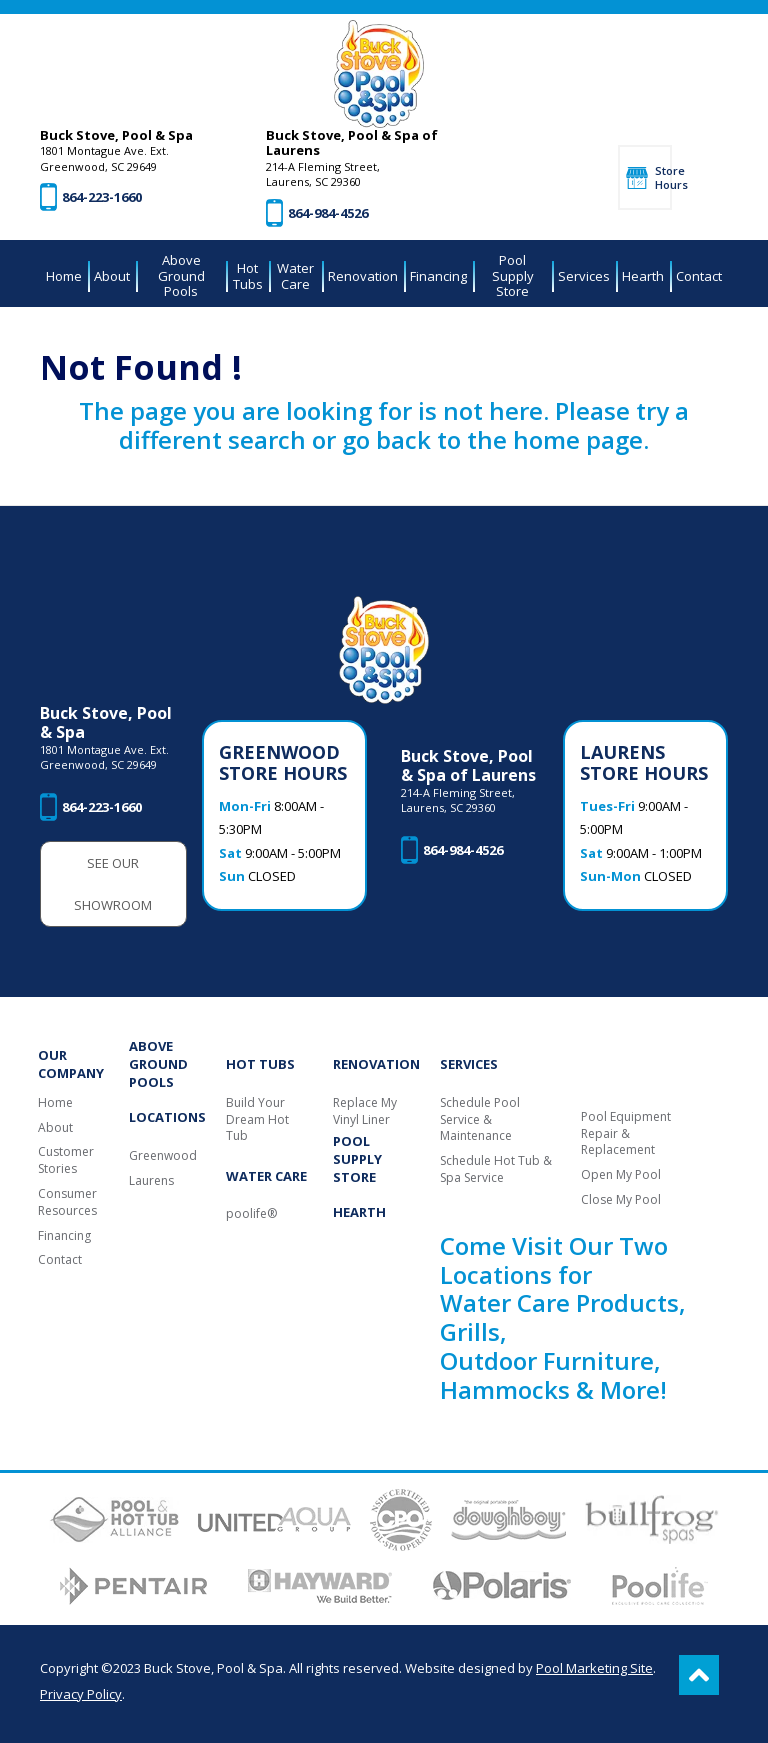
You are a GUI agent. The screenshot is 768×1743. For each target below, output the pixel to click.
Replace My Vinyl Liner (365, 1111)
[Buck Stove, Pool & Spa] (379, 74)
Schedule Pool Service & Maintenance (480, 1120)
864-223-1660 (102, 197)
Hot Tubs (260, 1064)
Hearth (359, 1212)
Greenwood (163, 1156)
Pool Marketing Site (594, 1668)
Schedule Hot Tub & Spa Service (496, 1169)
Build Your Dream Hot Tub (257, 1120)
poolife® (251, 1214)
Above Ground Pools (158, 1064)
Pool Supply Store (357, 1159)
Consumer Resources (67, 1202)
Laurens (151, 1181)
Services (469, 1064)
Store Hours (663, 177)
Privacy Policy (81, 1694)
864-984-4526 (328, 213)
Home (55, 1103)
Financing (64, 1236)
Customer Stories (66, 1160)
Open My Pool (621, 1175)
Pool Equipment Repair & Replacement (626, 1134)
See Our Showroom (113, 884)
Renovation (376, 1064)
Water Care (266, 1176)
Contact (60, 1260)
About (55, 1128)
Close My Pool (621, 1200)
